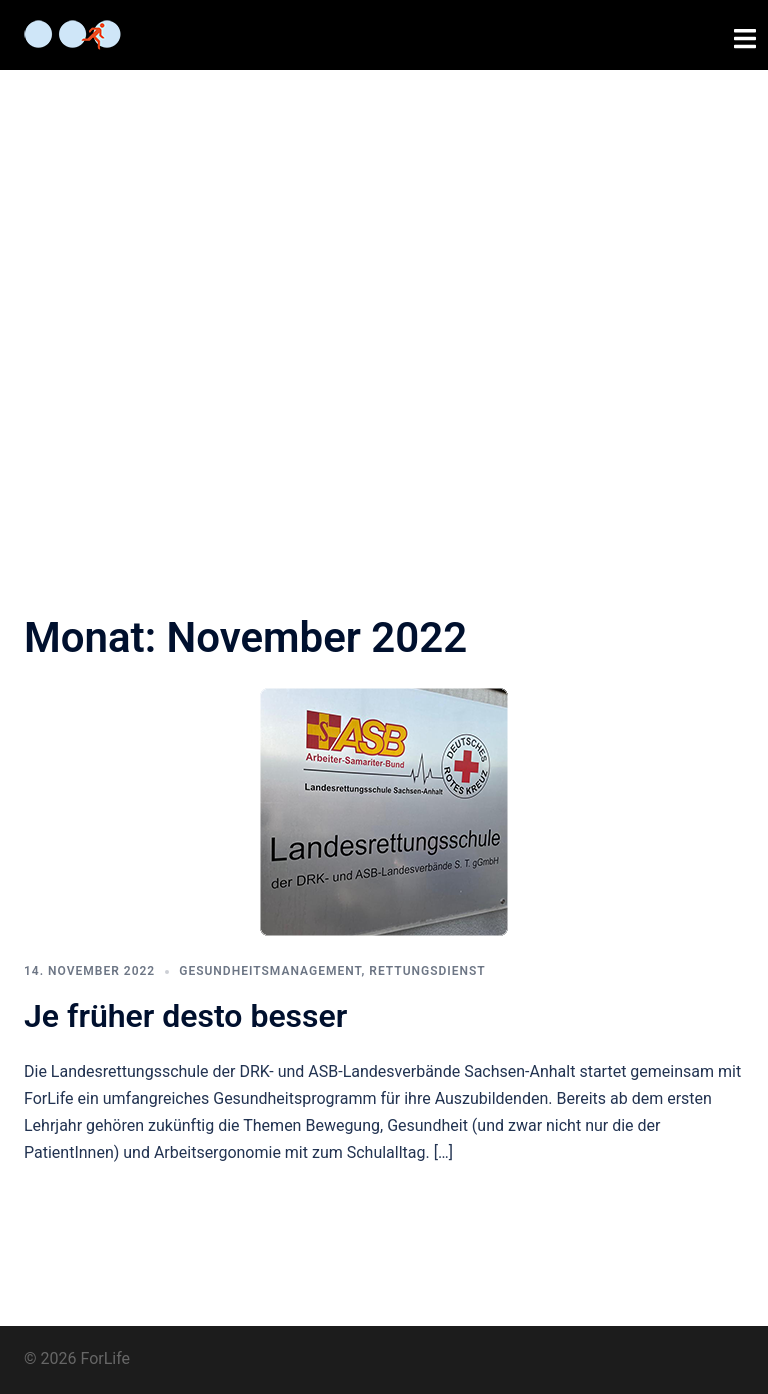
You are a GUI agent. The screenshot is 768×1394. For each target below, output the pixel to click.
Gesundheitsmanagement (270, 971)
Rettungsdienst (427, 971)
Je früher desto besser (185, 1016)
